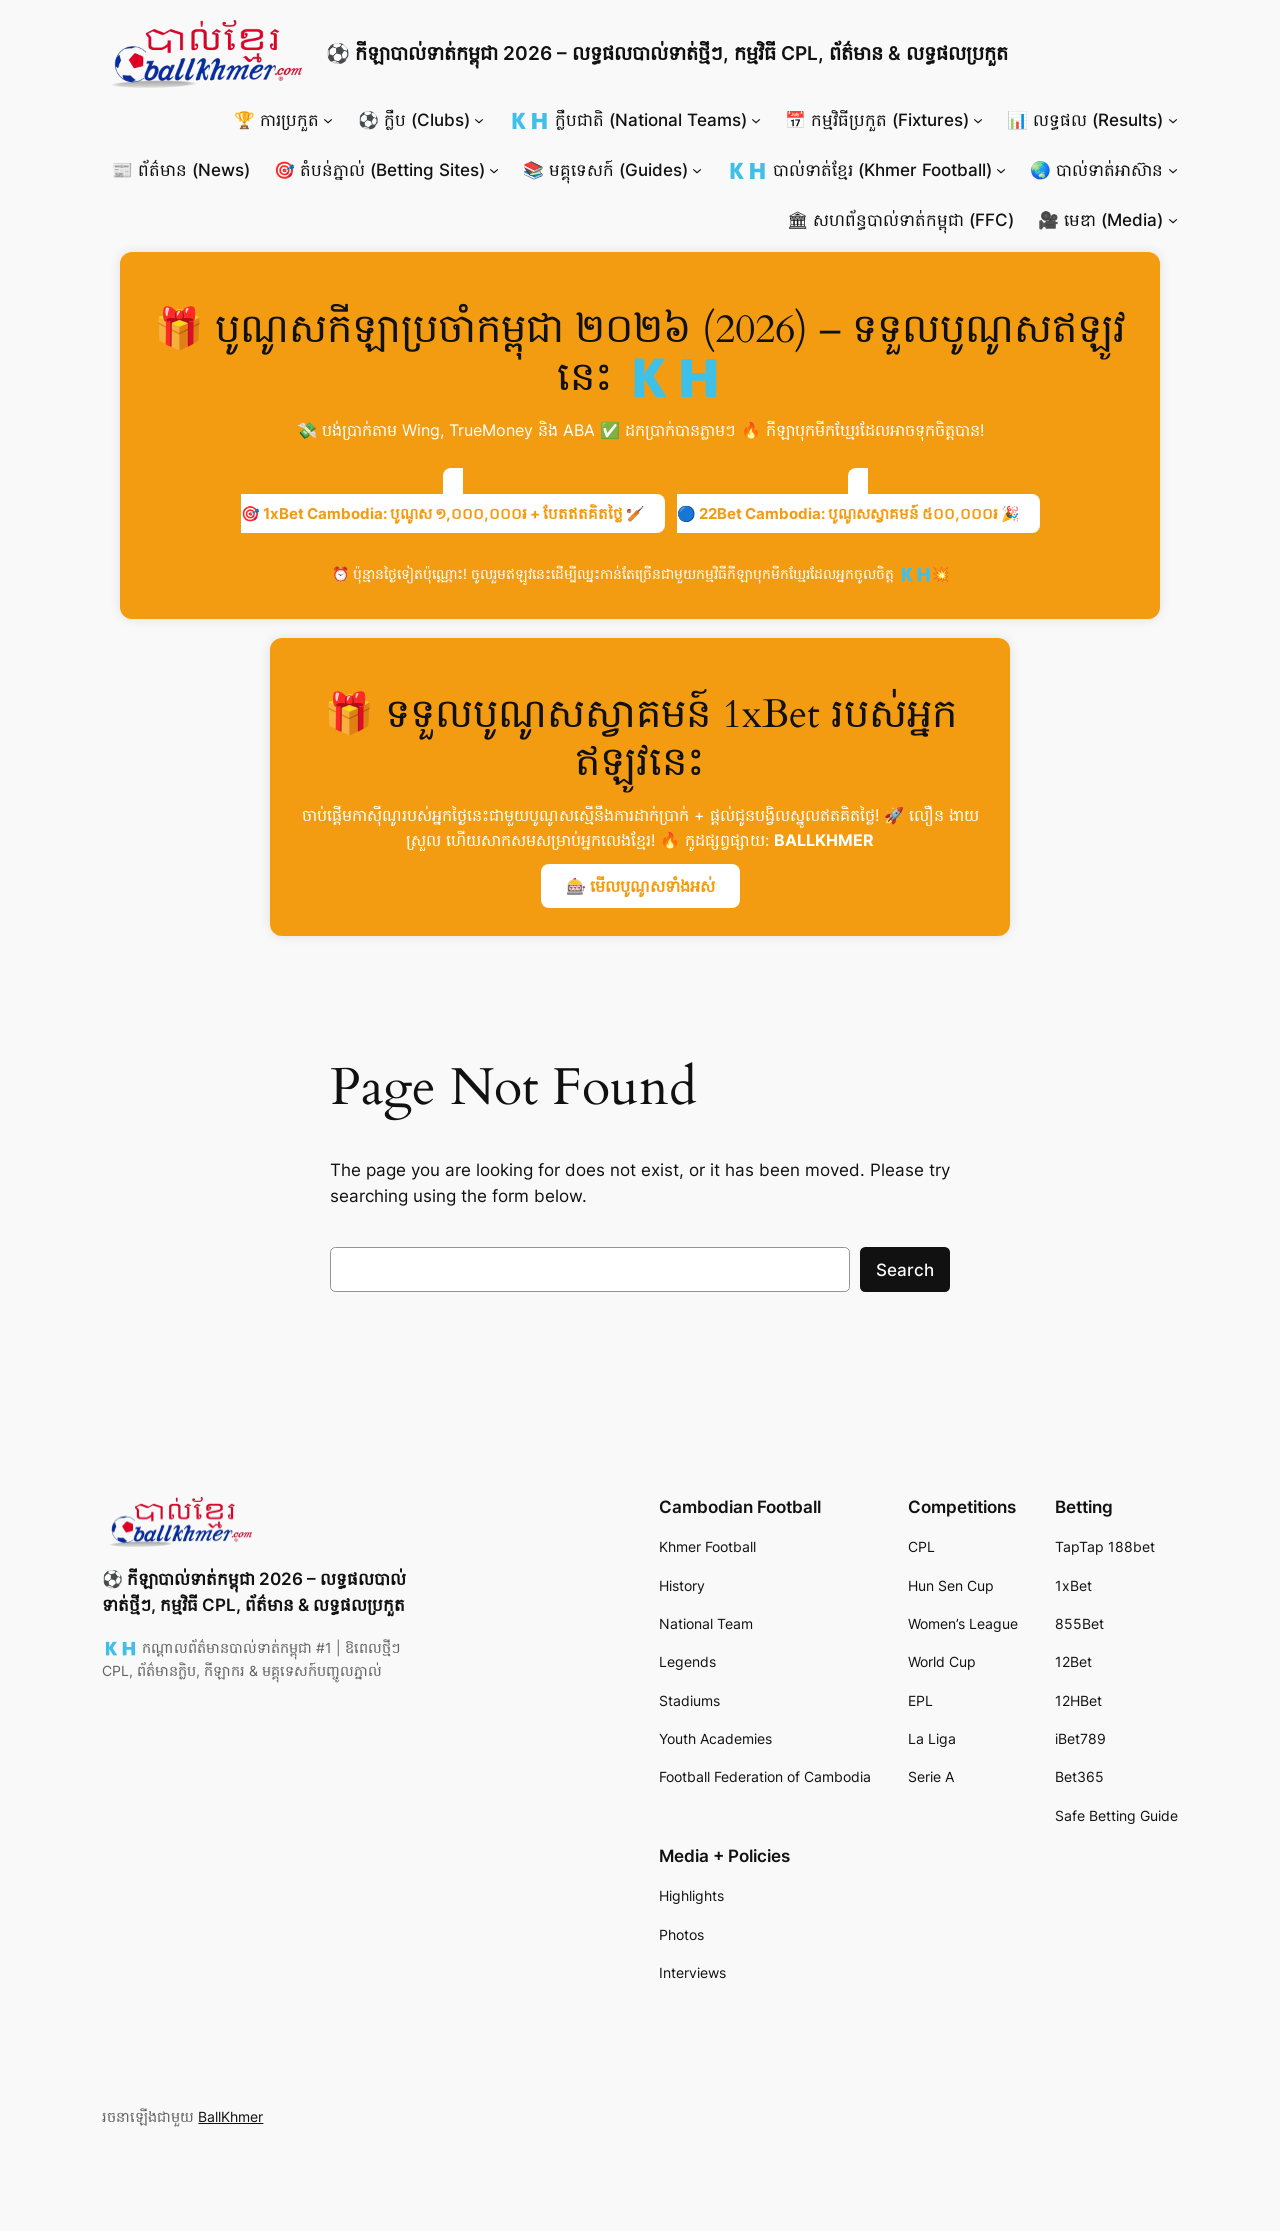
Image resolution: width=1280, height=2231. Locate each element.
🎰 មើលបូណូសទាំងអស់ (640, 886)
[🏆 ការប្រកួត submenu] (328, 120)
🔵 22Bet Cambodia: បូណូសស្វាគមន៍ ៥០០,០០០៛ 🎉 (848, 513)
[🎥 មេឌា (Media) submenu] (1173, 220)
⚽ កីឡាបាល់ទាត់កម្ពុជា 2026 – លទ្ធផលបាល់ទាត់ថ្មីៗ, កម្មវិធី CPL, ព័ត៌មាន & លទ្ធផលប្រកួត (667, 53)
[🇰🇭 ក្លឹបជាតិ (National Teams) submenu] (756, 120)
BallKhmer (230, 2116)
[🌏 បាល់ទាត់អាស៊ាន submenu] (1173, 170)
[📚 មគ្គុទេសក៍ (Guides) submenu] (697, 170)
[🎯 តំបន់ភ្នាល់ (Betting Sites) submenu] (494, 170)
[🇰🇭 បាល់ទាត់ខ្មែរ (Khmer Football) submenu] (1001, 170)
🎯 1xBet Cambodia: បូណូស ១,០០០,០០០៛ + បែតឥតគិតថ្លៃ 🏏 (443, 513)
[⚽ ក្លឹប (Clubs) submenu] (479, 120)
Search (905, 1270)
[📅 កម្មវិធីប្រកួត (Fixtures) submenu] (978, 120)
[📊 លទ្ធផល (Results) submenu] (1173, 120)
